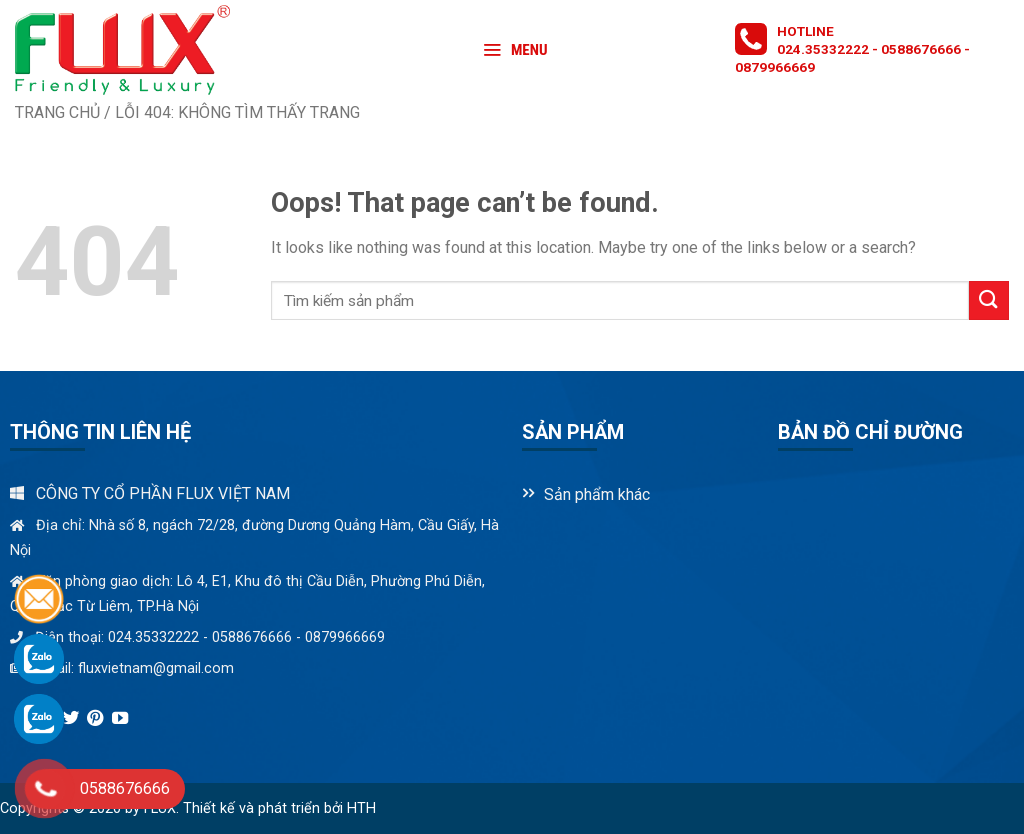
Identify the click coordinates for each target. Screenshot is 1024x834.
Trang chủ (57, 112)
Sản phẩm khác (597, 494)
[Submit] (989, 300)
